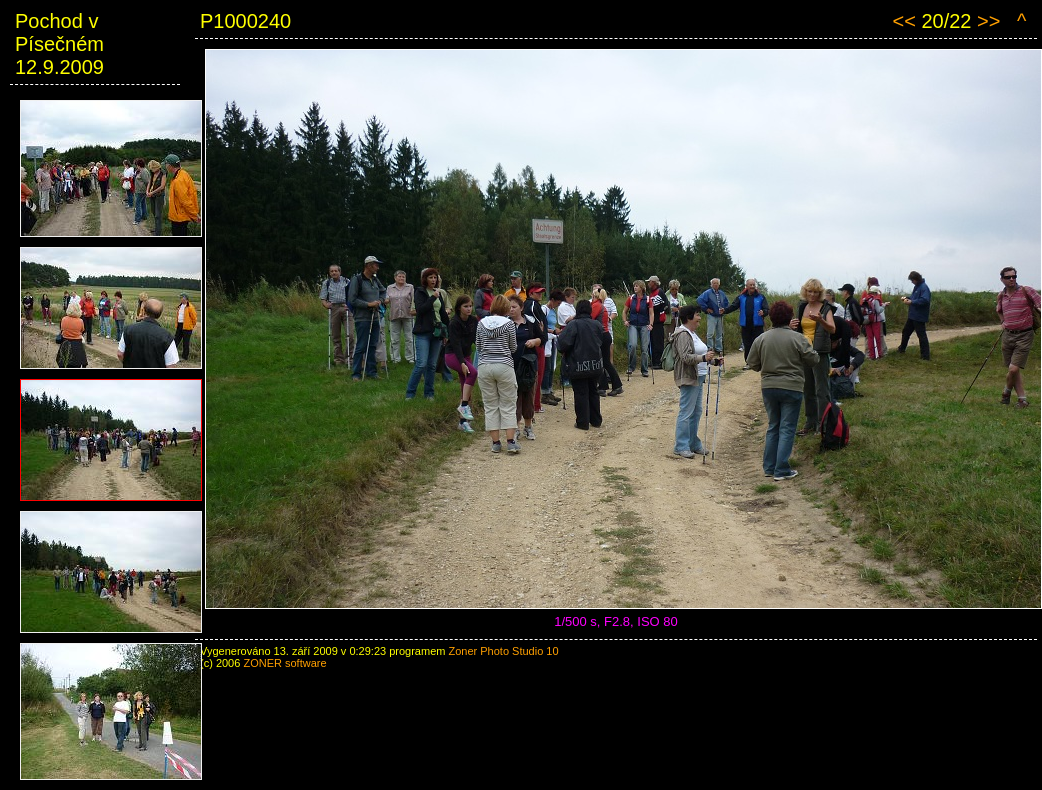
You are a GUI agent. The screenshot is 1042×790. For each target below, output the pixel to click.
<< (903, 21)
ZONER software (284, 663)
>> (988, 21)
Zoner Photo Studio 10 (503, 651)
